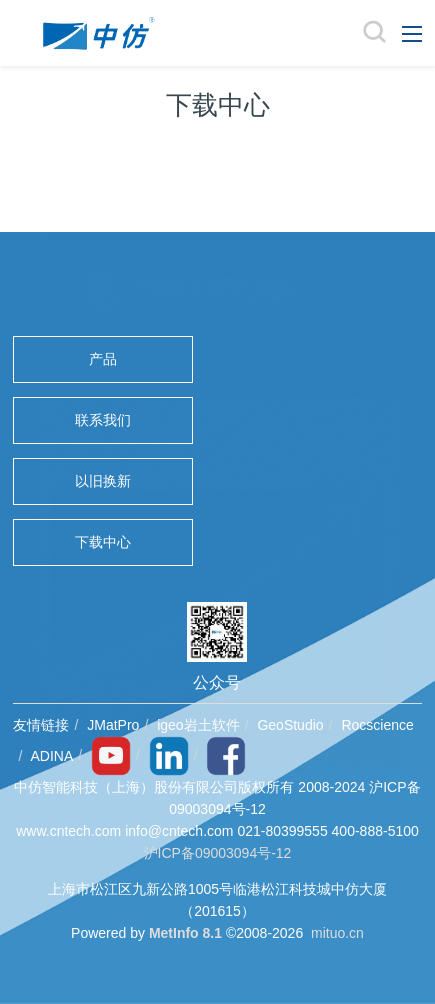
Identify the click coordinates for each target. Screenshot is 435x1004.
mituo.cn (337, 933)
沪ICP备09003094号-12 (218, 853)
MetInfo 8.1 (185, 933)
